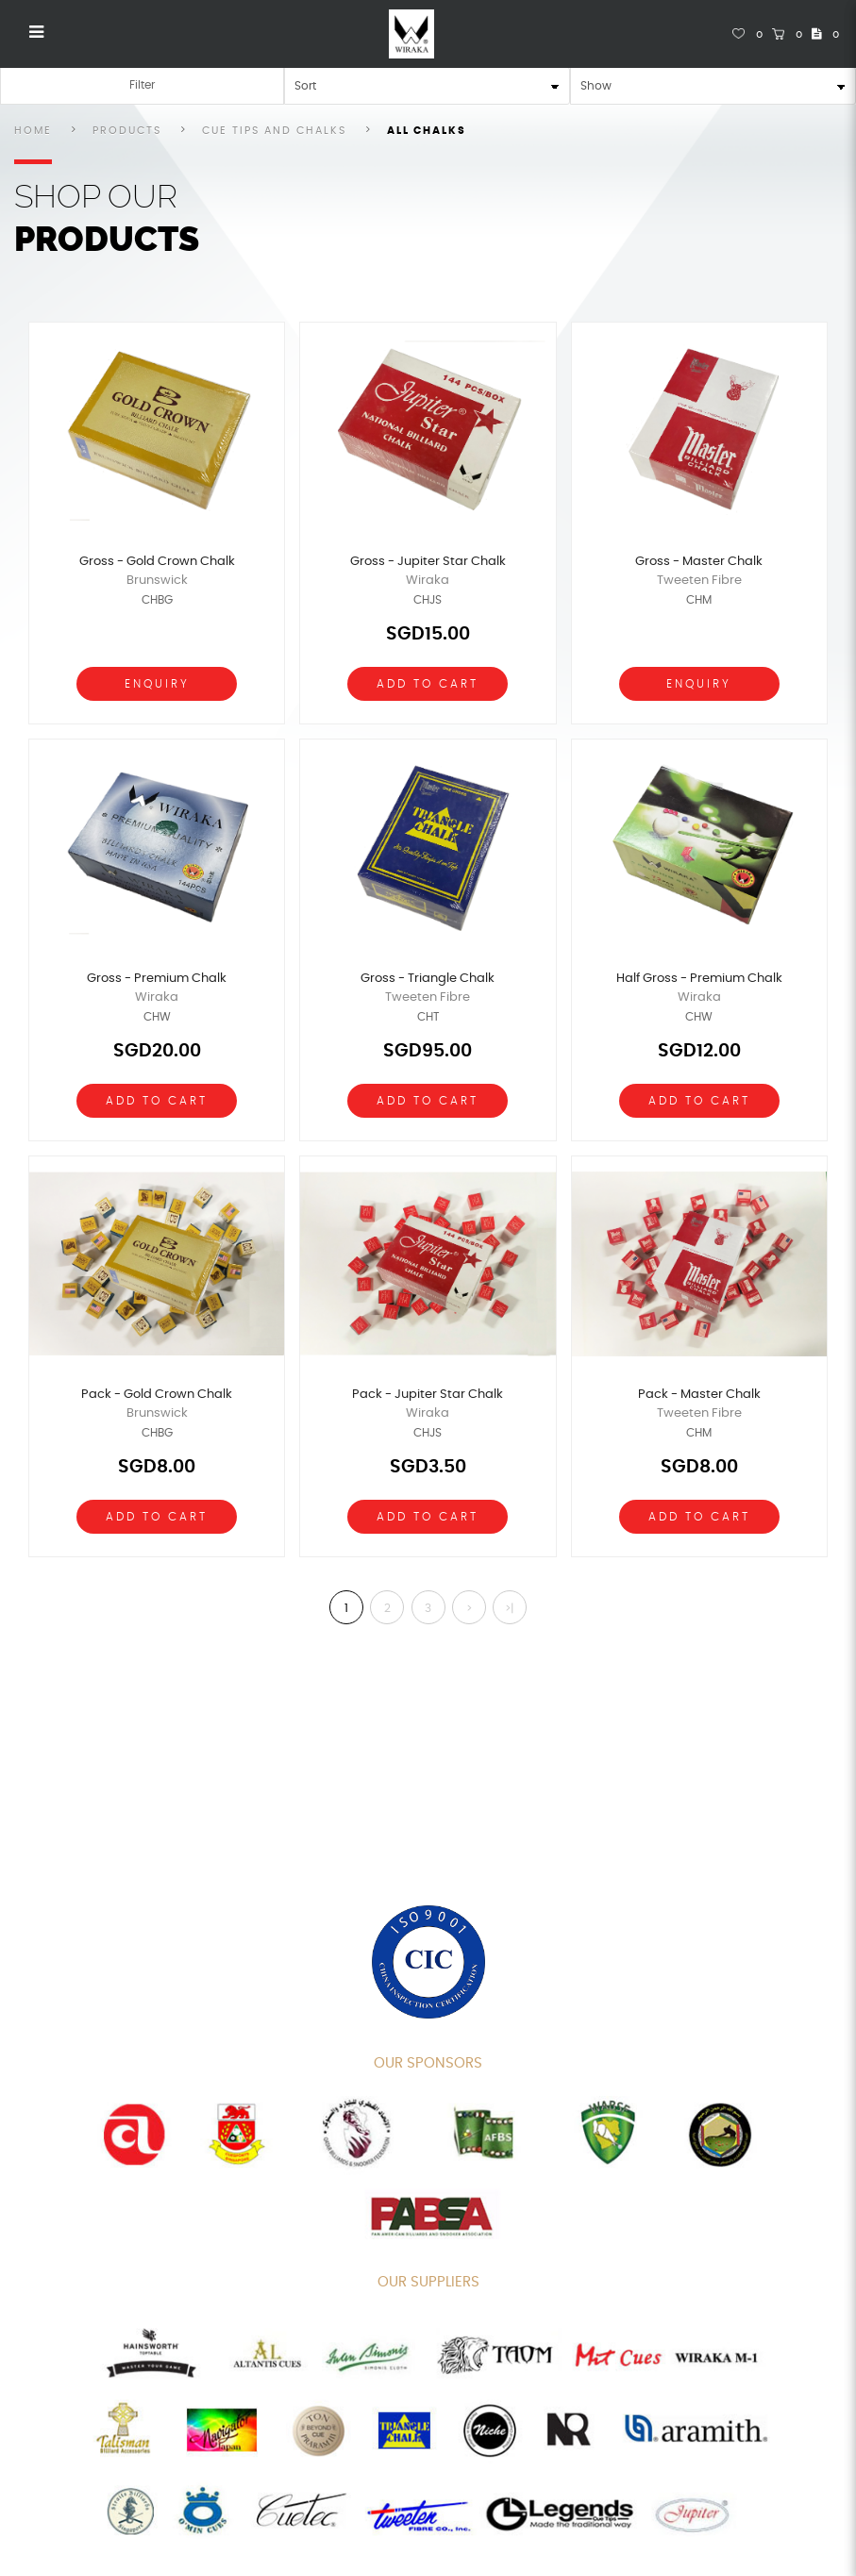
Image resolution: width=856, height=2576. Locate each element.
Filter (142, 85)
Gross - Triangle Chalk (428, 978)
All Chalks (426, 130)
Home (33, 130)
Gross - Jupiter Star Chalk (428, 562)
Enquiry (157, 684)
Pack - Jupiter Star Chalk (427, 1394)
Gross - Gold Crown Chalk (157, 562)
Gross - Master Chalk (699, 562)
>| (509, 1608)
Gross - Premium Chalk (157, 978)
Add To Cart (427, 684)
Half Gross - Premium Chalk (699, 978)
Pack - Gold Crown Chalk (156, 1394)
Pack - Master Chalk (699, 1394)
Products (126, 130)
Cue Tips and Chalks (274, 130)
